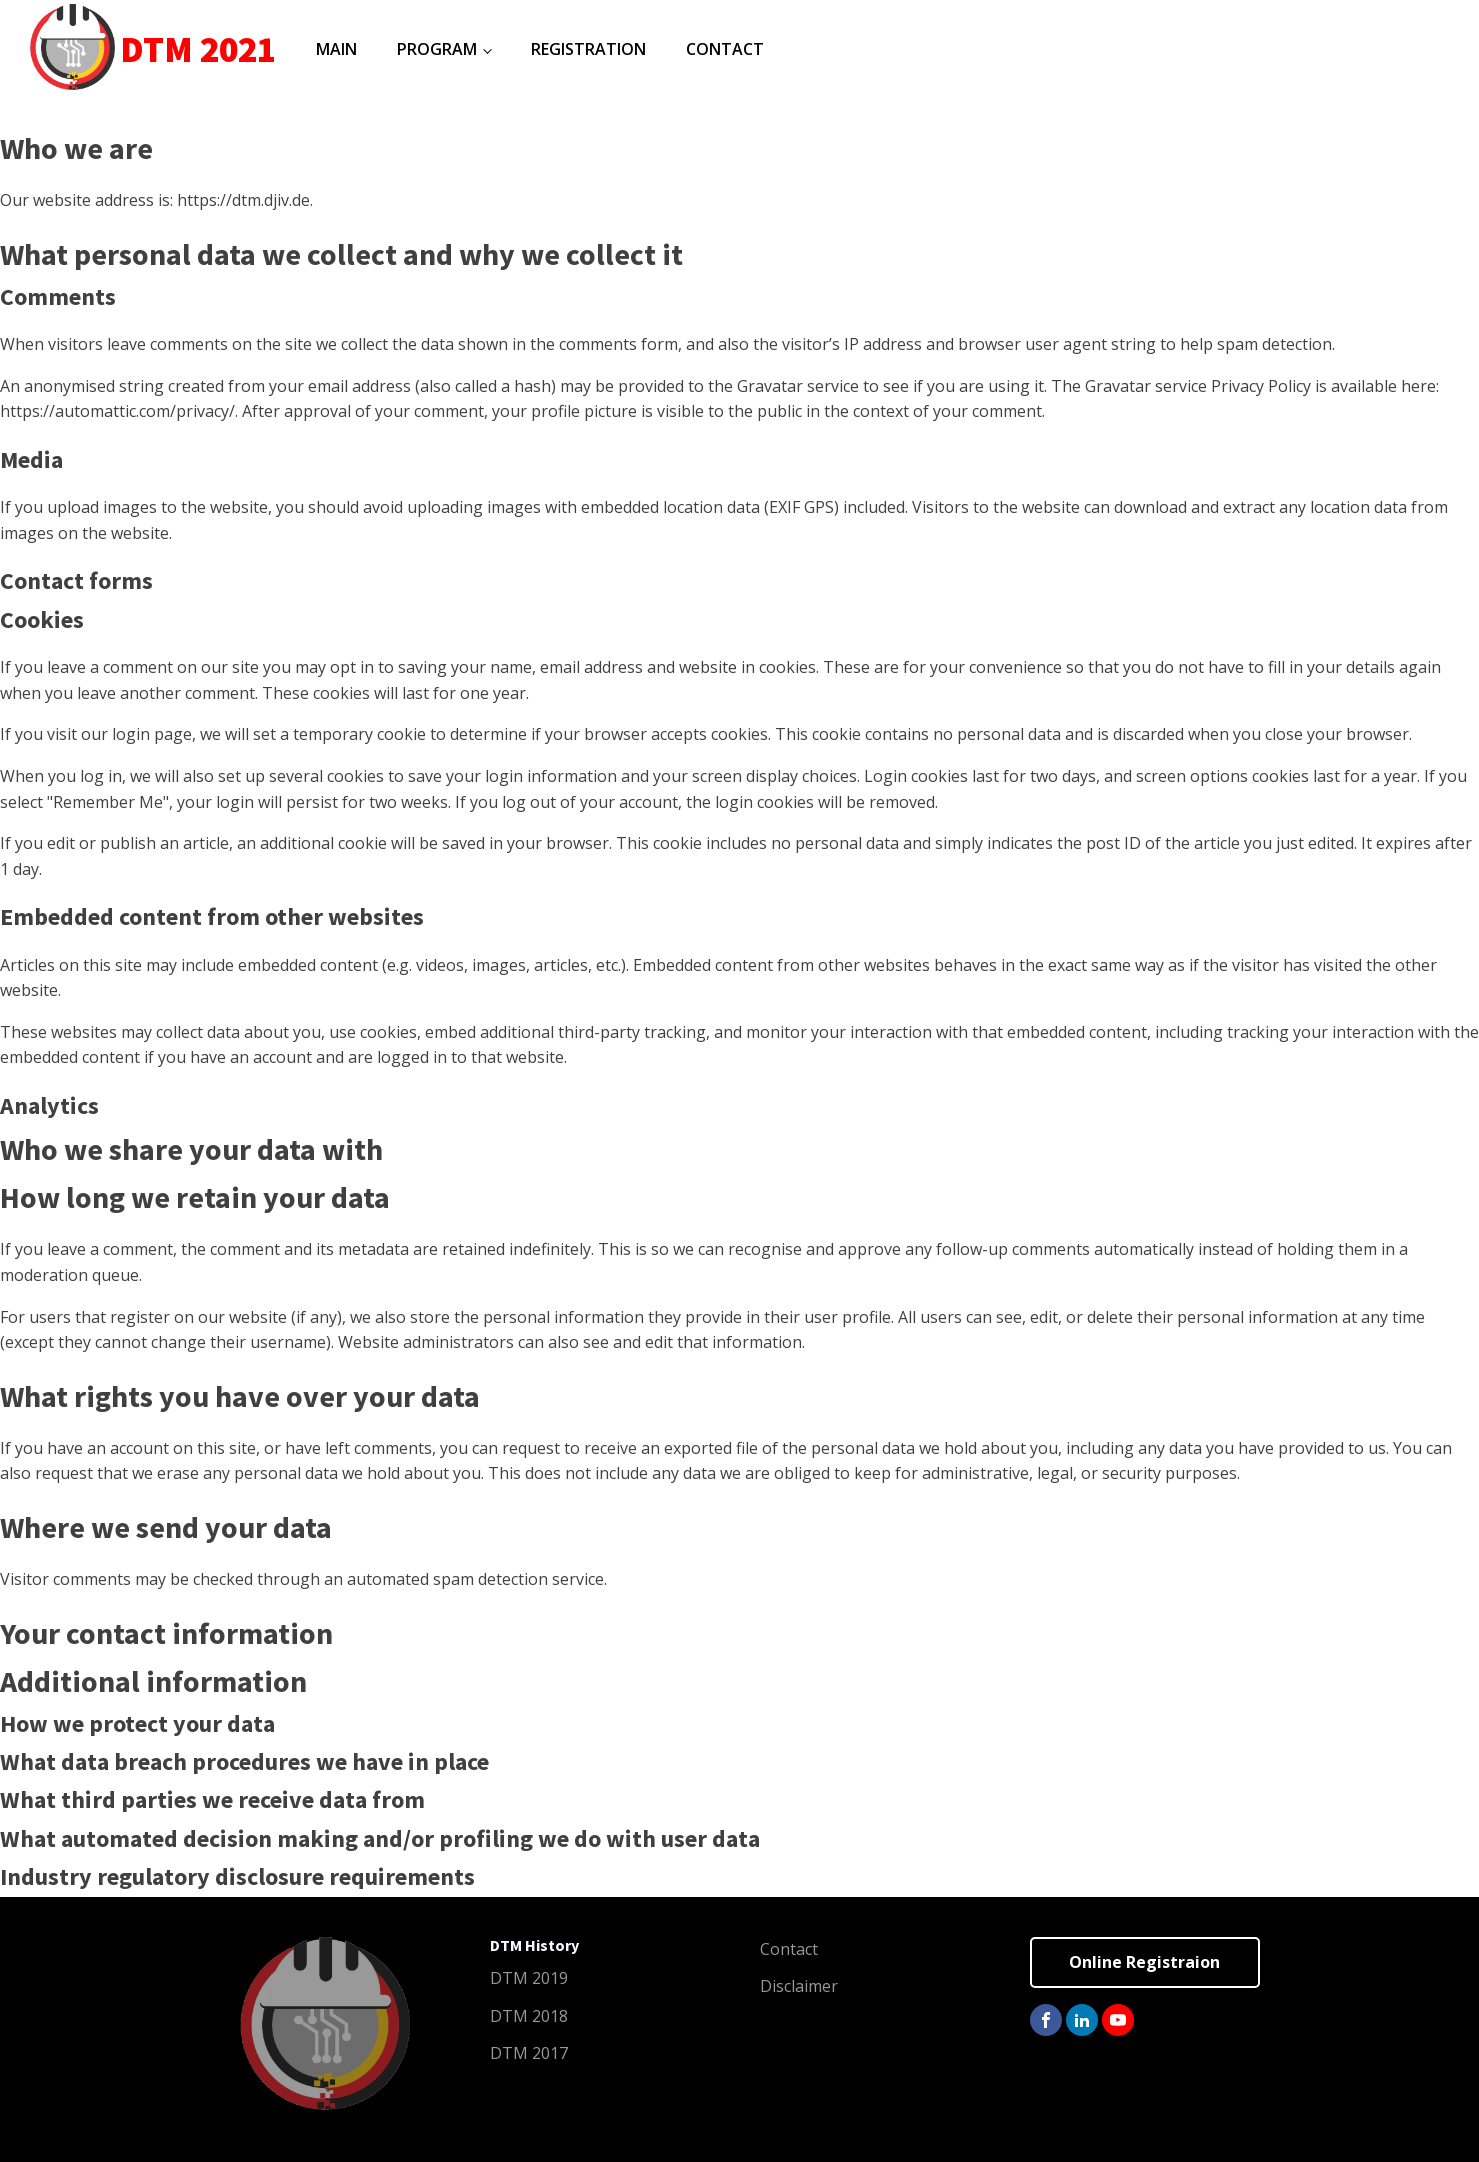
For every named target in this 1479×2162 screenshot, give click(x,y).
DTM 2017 (529, 2053)
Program (437, 49)
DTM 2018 (529, 2016)
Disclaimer (799, 1986)
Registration (588, 49)
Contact (725, 49)
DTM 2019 (529, 1978)
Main (336, 49)
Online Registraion (1144, 1962)
